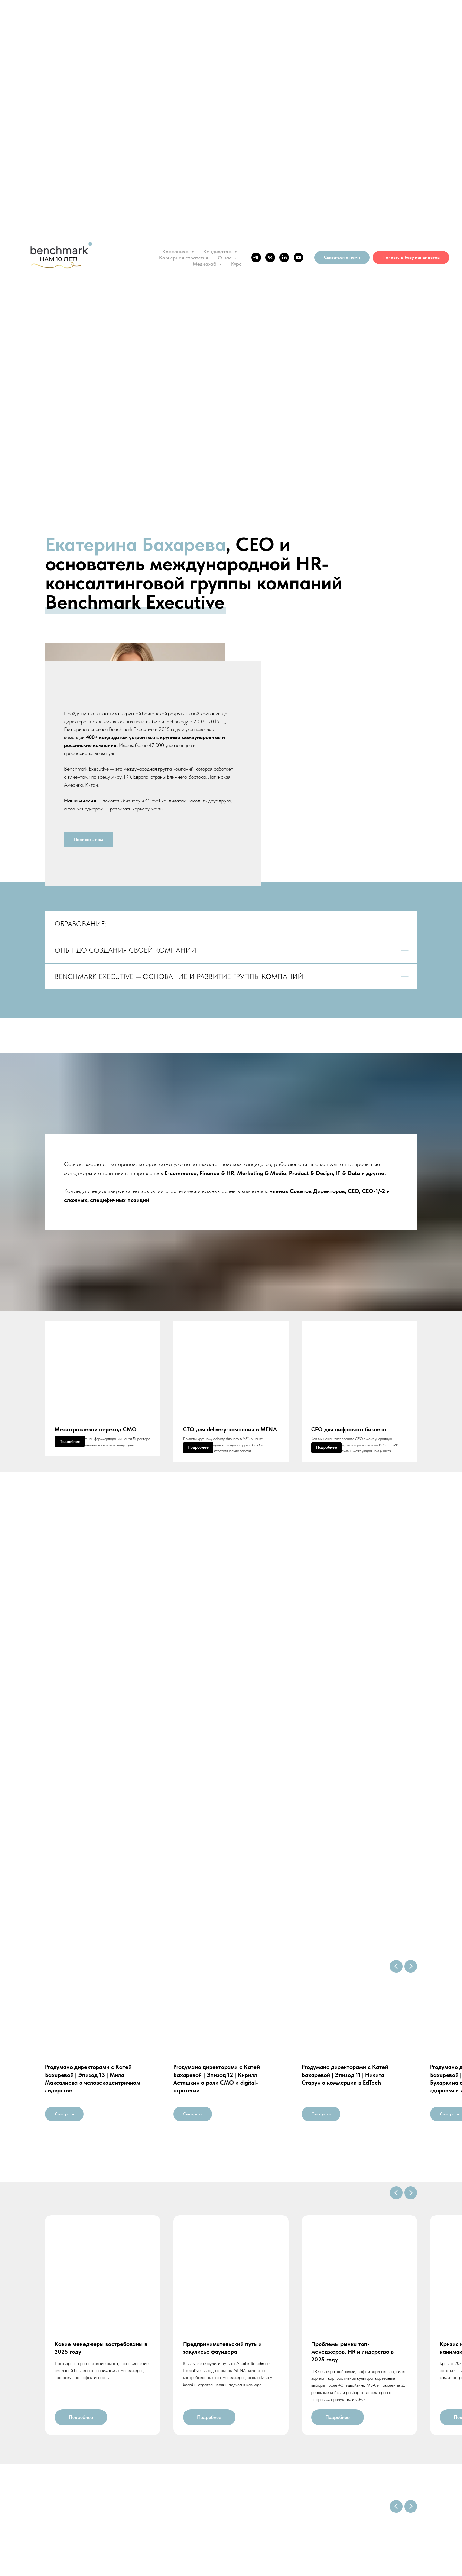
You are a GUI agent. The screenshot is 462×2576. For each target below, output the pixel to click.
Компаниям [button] (176, 252)
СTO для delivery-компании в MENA (230, 1447)
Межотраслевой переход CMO (96, 1447)
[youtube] (298, 257)
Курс (236, 264)
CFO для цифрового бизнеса (348, 1447)
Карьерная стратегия (183, 258)
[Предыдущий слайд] (396, 2004)
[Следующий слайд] (410, 2004)
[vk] (270, 257)
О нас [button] (225, 258)
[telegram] (256, 257)
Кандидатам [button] (218, 252)
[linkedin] (284, 257)
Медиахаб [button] (205, 264)
